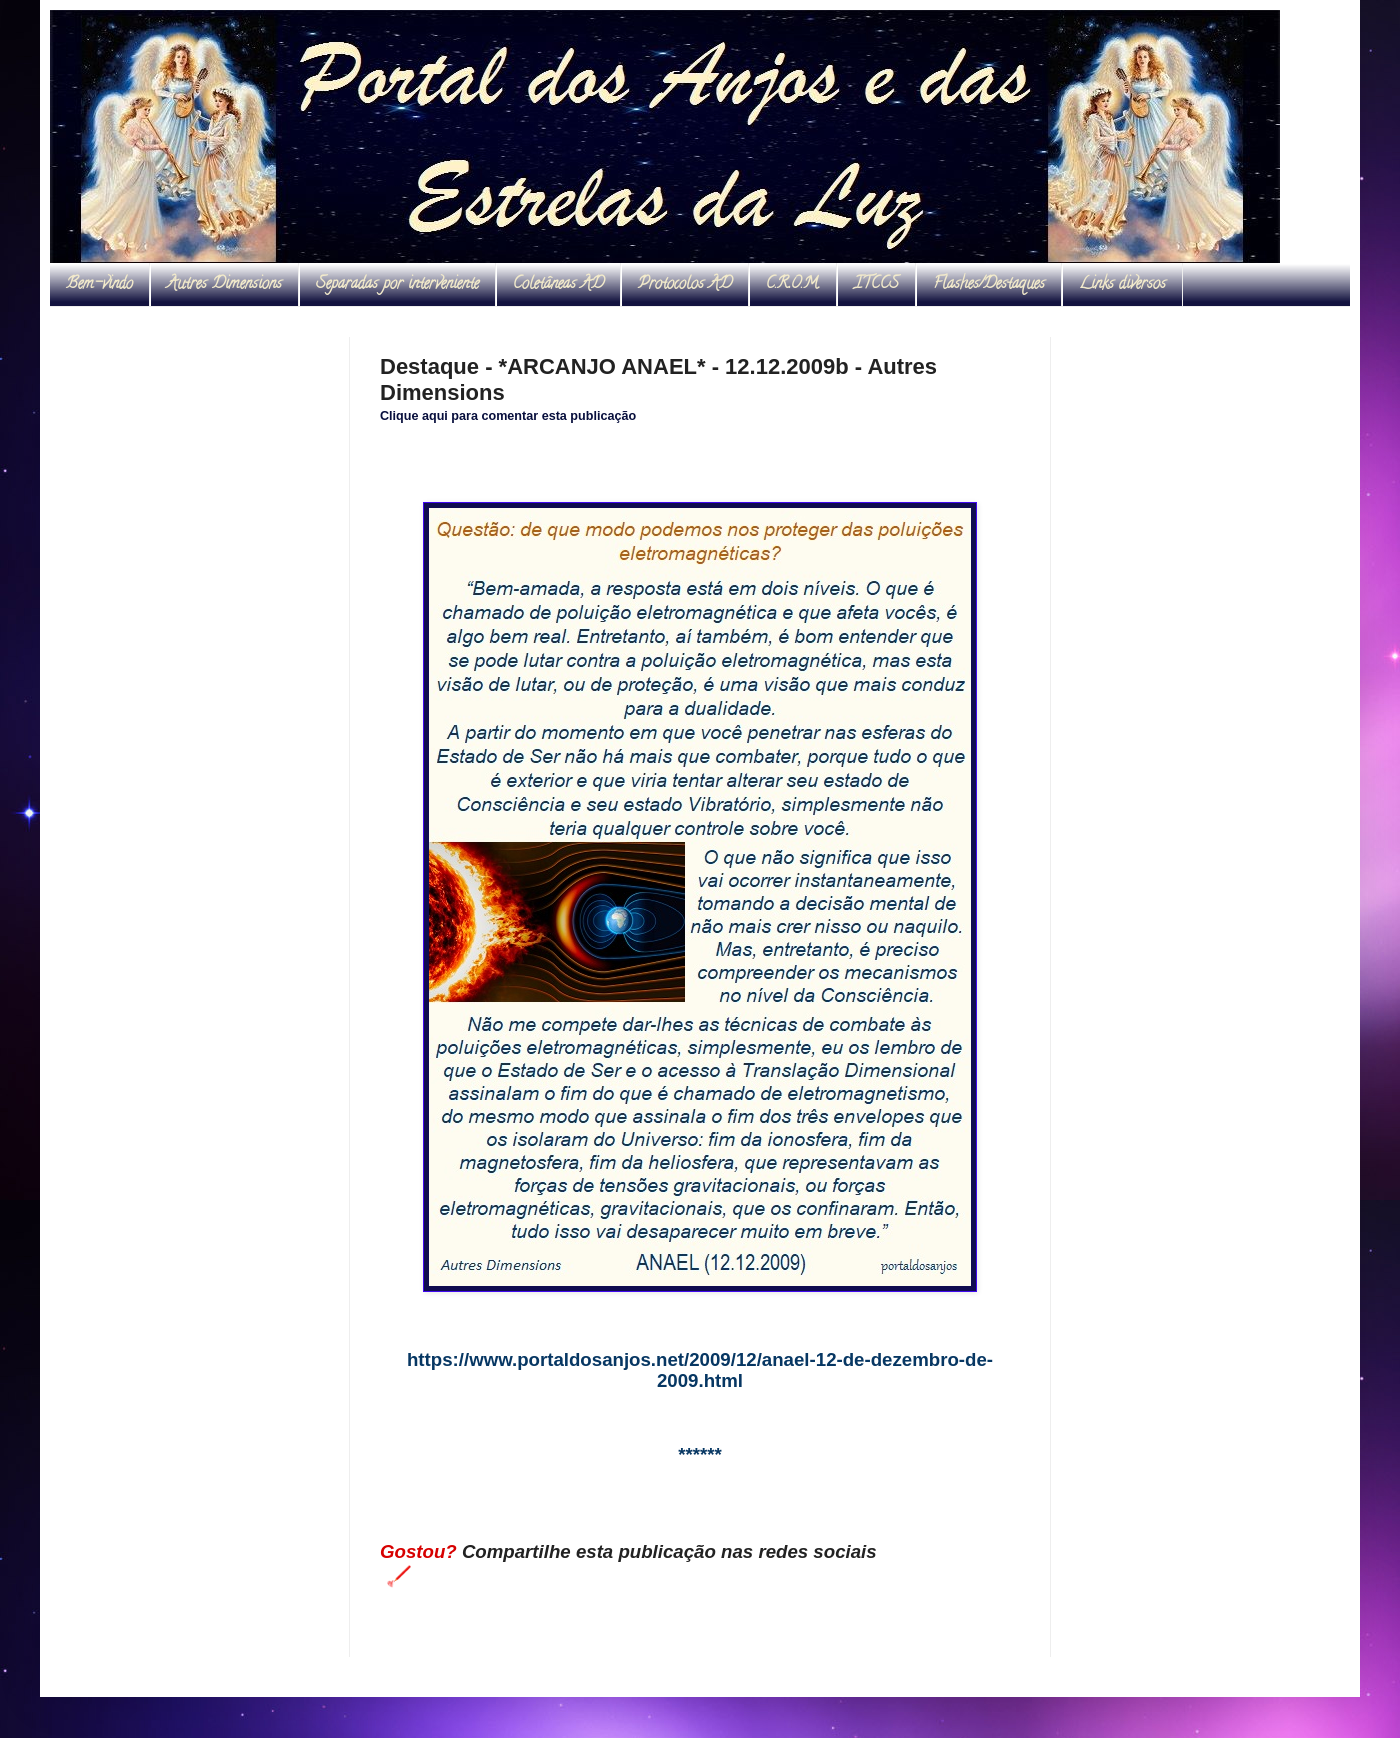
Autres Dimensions (224, 285)
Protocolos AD (685, 285)
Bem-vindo (99, 285)
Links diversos (1122, 285)
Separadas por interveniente (397, 285)
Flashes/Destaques (989, 285)
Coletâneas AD (558, 285)
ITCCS (876, 285)
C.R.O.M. (793, 285)
